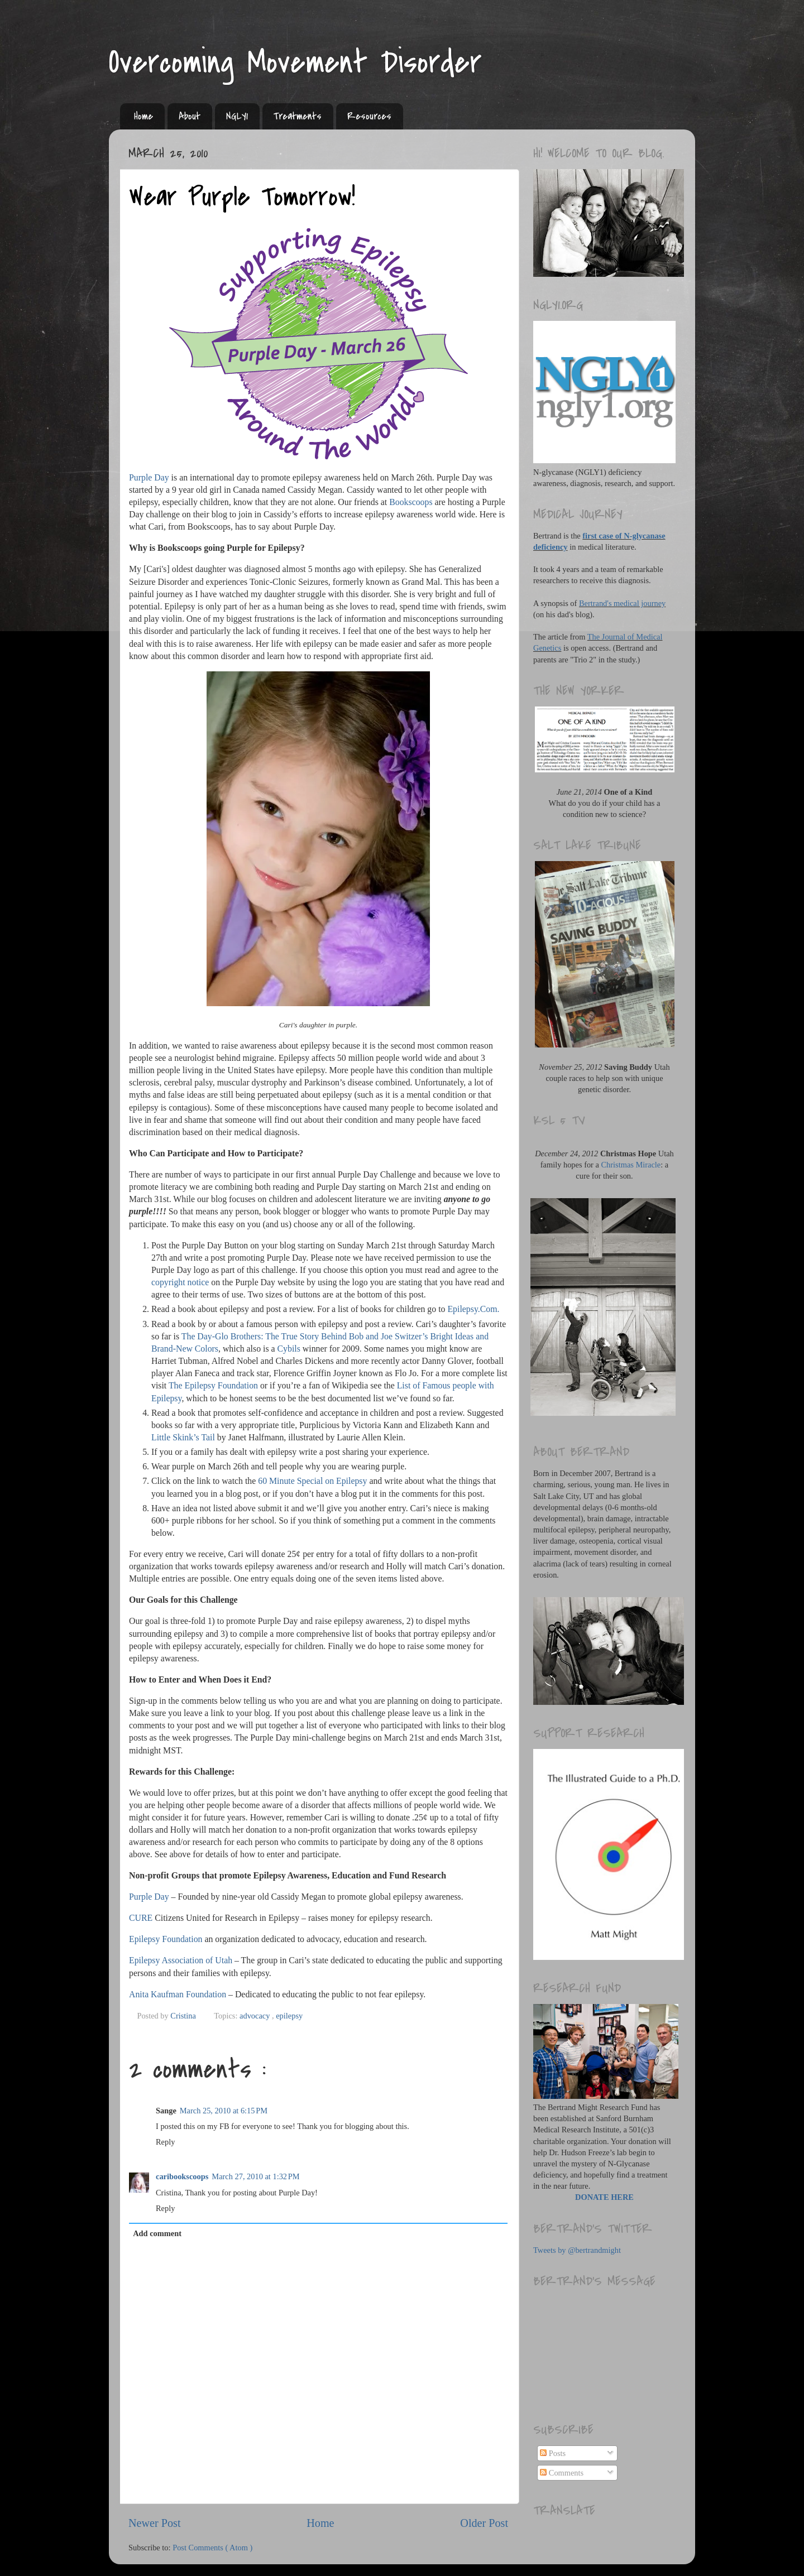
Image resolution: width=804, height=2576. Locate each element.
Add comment (157, 2233)
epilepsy (289, 2015)
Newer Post (154, 2523)
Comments (561, 2472)
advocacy (256, 2015)
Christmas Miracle (631, 1164)
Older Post (484, 2523)
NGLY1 (237, 116)
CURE (140, 1918)
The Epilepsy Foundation (213, 1385)
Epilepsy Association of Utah (180, 1960)
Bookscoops (410, 502)
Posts (553, 2453)
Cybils (288, 1348)
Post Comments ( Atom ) (212, 2547)
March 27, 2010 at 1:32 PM (255, 2176)
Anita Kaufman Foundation (177, 1994)
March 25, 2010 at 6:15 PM (223, 2110)
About (189, 116)
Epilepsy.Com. (473, 1309)
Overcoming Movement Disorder (295, 62)
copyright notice (180, 1282)
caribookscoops (182, 2176)
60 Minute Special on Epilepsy (312, 1481)
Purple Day (149, 477)
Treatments (298, 116)
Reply (165, 2141)
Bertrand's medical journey (622, 603)
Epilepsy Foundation (165, 1939)
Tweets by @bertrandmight (577, 2250)
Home (143, 116)
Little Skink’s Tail (183, 1437)
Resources (369, 116)
